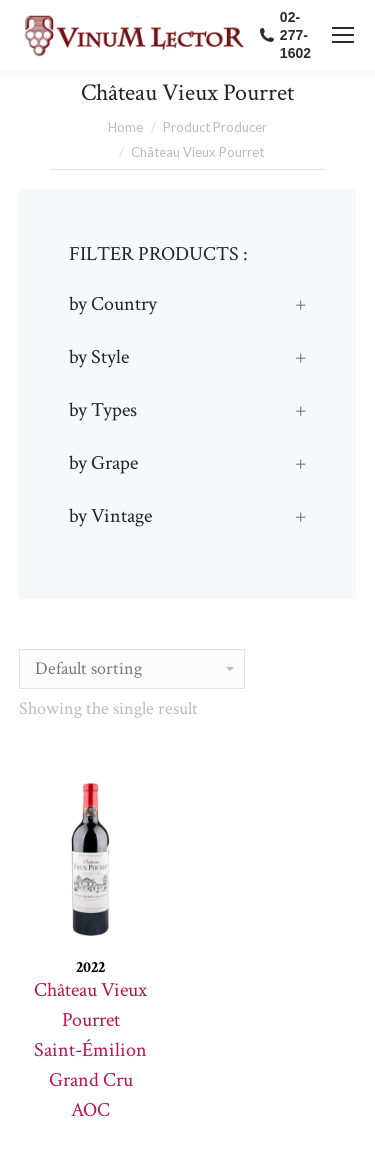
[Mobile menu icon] (343, 35)
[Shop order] (132, 669)
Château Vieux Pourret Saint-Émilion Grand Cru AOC (90, 1050)
